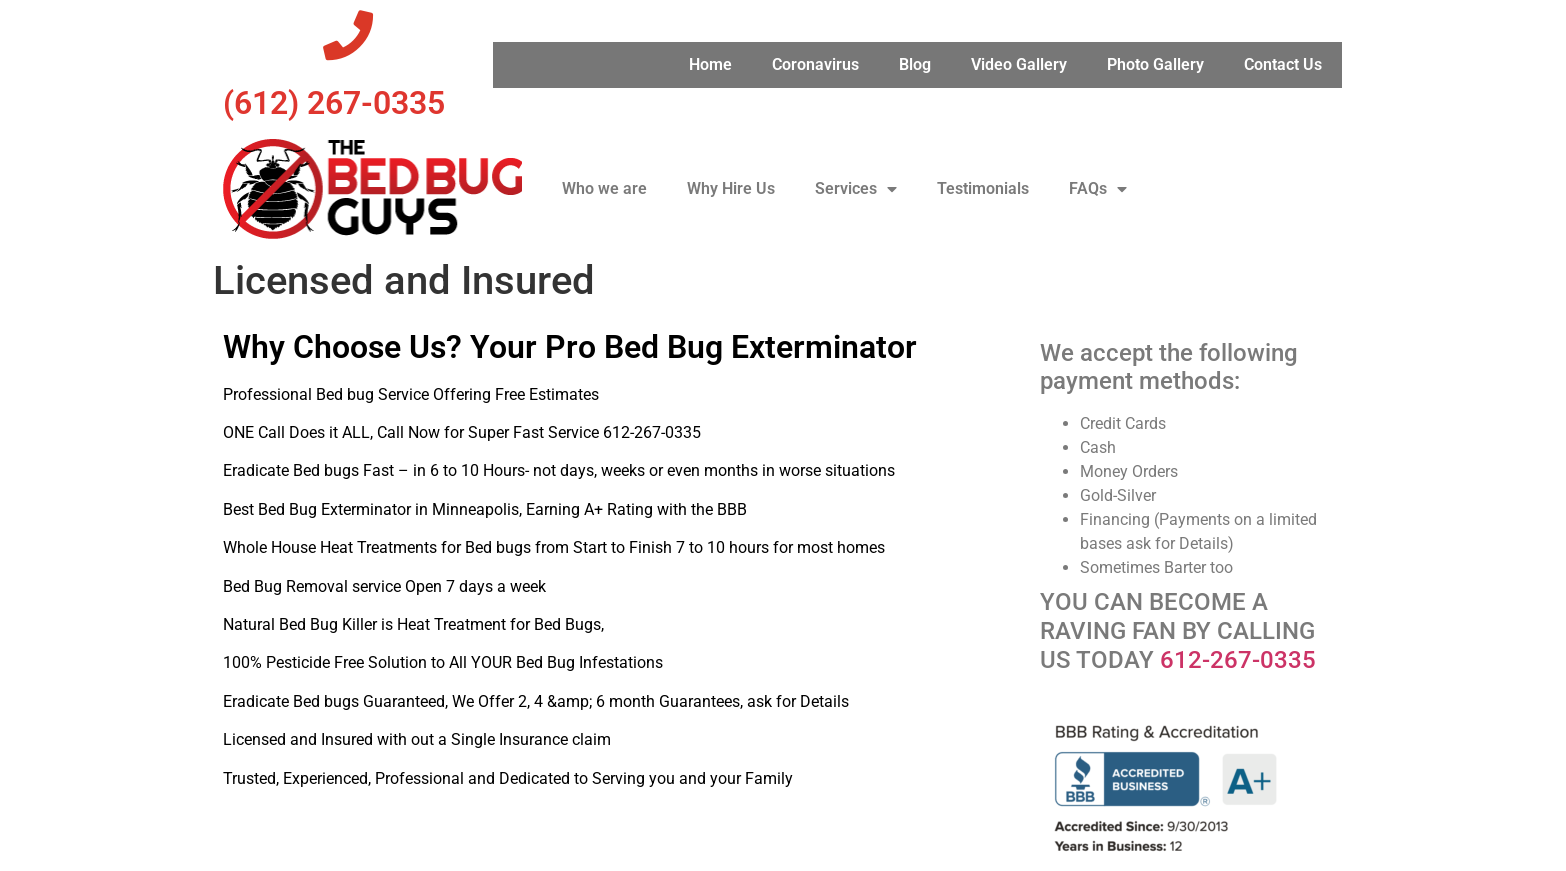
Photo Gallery (1155, 64)
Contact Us (1283, 64)
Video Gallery (1019, 64)
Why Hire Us (731, 188)
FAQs (1098, 189)
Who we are (604, 188)
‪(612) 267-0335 (334, 103)
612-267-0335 (1238, 660)
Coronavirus (815, 64)
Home (710, 64)
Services (856, 189)
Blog (915, 64)
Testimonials (983, 188)
